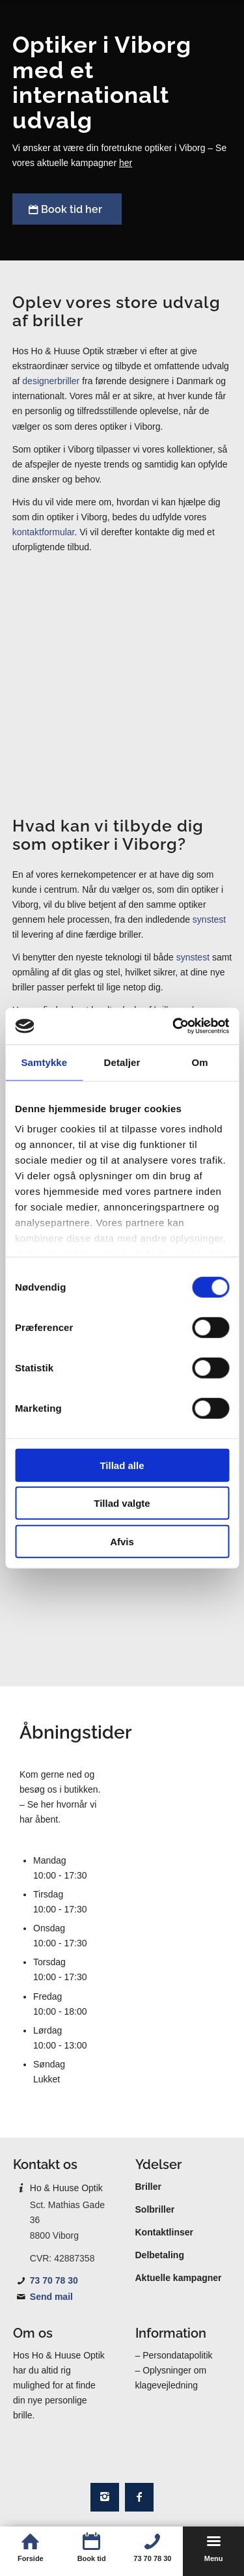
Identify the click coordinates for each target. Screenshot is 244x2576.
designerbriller (50, 381)
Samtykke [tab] (44, 1061)
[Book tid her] (67, 209)
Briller (148, 2186)
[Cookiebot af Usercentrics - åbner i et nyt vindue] (173, 1026)
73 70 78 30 (54, 2280)
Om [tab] (200, 1061)
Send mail (51, 2296)
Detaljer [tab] (122, 1061)
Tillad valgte (122, 1503)
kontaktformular (43, 532)
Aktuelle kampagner (178, 2278)
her (125, 163)
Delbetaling (159, 2255)
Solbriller (155, 2209)
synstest (209, 919)
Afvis (122, 1541)
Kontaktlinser (164, 2232)
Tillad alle (122, 1464)
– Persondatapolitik (174, 2355)
